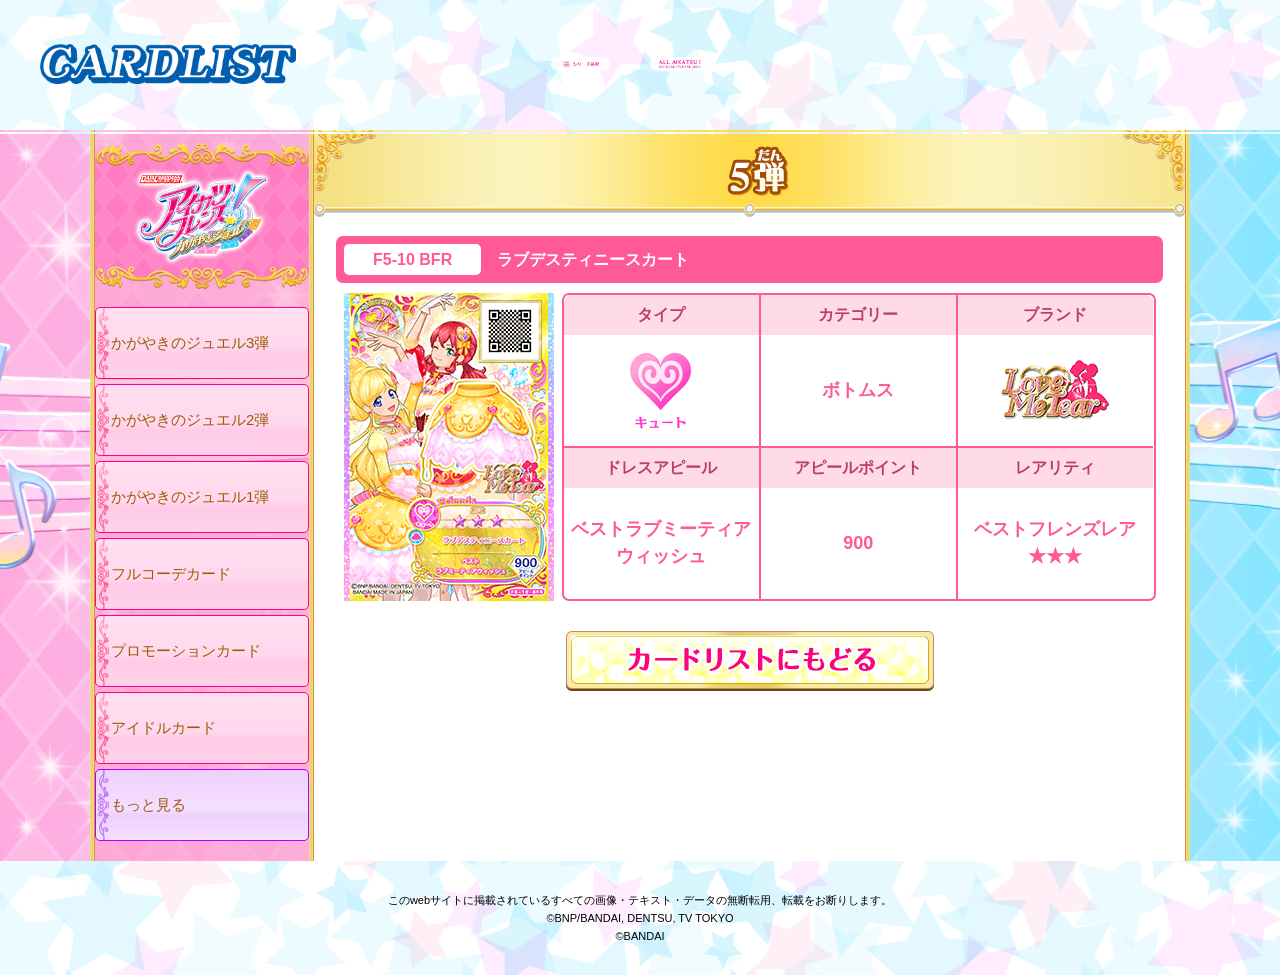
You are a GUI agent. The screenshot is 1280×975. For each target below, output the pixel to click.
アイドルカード (163, 727)
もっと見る (148, 804)
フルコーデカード (171, 573)
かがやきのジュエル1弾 (190, 496)
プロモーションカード (186, 650)
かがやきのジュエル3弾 (190, 342)
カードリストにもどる (750, 661)
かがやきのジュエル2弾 (190, 419)
